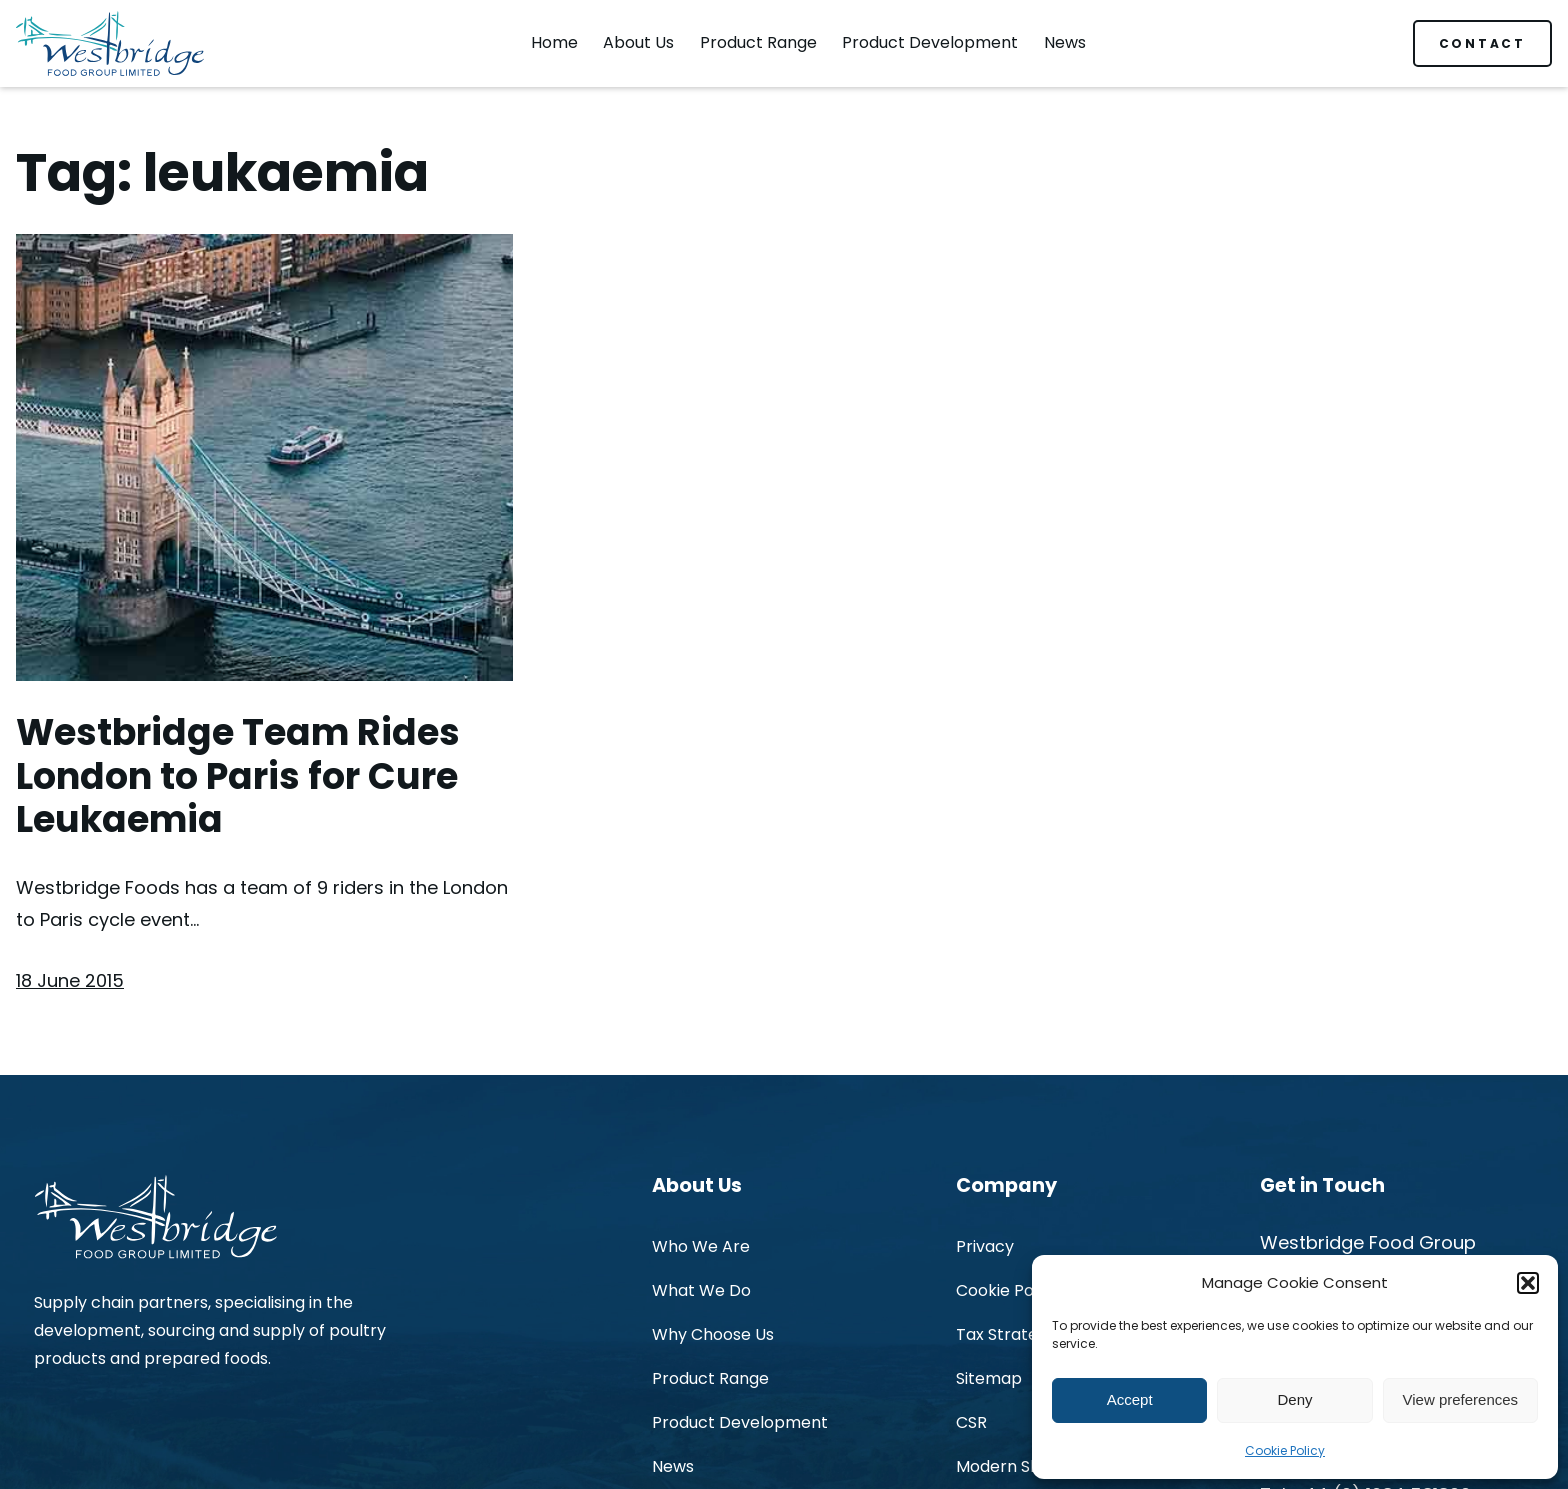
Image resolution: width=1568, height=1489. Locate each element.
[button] (1528, 1283)
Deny (1294, 1399)
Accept (1130, 1399)
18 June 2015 (70, 980)
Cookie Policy (1285, 1450)
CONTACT (1482, 43)
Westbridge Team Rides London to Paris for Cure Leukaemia (238, 776)
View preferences (1461, 1399)
